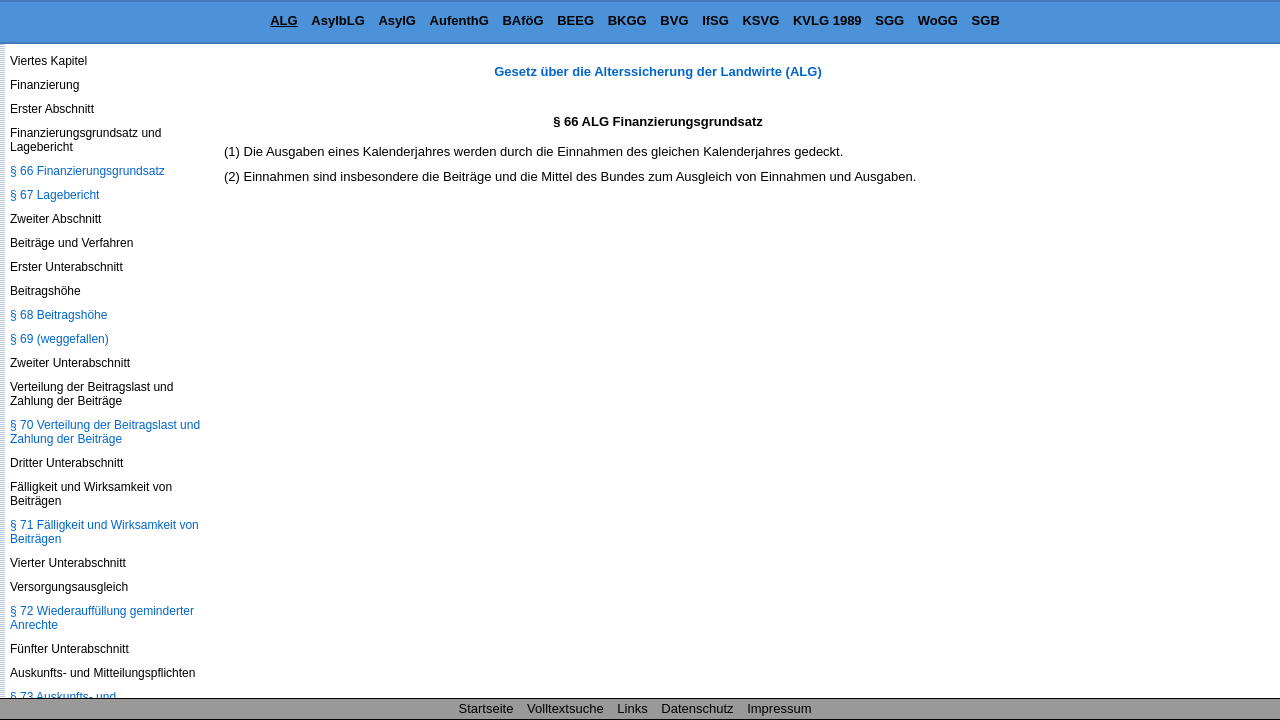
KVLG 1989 (827, 20)
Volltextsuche (565, 708)
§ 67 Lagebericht (54, 195)
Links (632, 708)
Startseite (486, 708)
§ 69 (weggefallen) (59, 339)
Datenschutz (697, 708)
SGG (889, 20)
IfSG (715, 20)
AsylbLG (337, 20)
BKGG (627, 20)
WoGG (938, 20)
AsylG (397, 20)
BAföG (522, 20)
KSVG (760, 20)
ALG (283, 20)
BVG (674, 20)
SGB (986, 20)
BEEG (575, 20)
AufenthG (459, 20)
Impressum (779, 708)
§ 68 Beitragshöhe (58, 315)
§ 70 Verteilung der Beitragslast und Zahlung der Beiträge (105, 432)
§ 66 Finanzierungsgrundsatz (87, 171)
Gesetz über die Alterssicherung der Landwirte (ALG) (657, 71)
